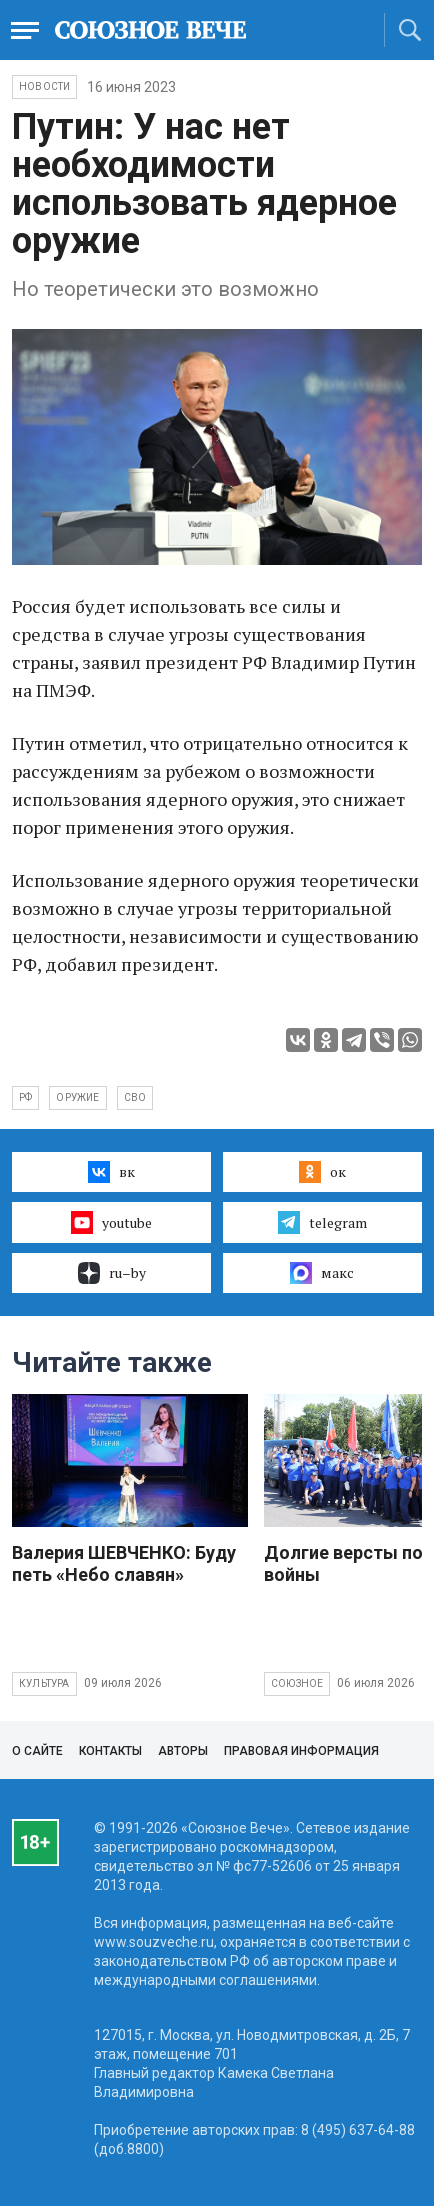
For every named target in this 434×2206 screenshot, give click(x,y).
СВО (135, 1097)
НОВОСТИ (44, 86)
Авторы (183, 1751)
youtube (111, 1222)
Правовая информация (301, 1751)
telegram (322, 1222)
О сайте (37, 1751)
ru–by (112, 1273)
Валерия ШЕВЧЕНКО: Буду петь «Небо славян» (124, 1563)
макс (322, 1273)
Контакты (110, 1751)
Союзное (297, 1683)
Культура (44, 1683)
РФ (25, 1097)
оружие (77, 1097)
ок (322, 1172)
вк (111, 1172)
